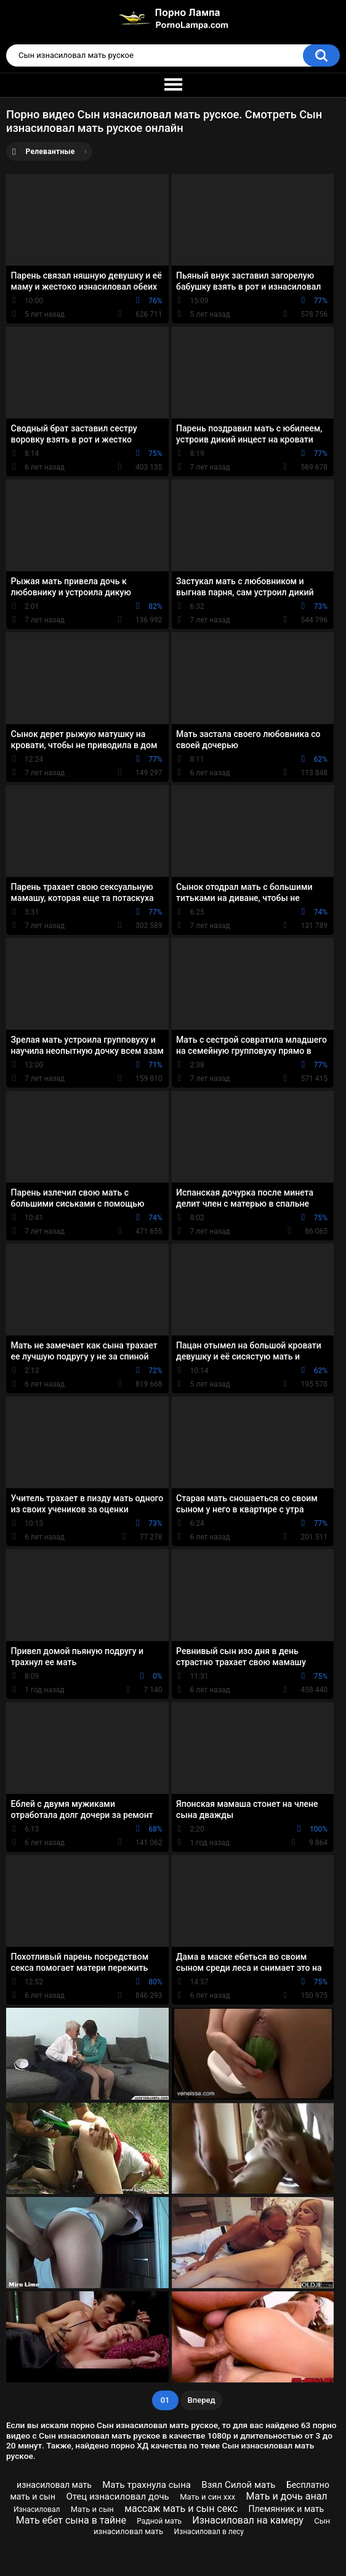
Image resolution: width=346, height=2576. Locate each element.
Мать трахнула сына (146, 2484)
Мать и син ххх (207, 2496)
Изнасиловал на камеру (248, 2520)
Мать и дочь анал (286, 2496)
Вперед (201, 2400)
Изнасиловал (37, 2509)
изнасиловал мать (54, 2485)
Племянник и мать (286, 2509)
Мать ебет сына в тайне (71, 2520)
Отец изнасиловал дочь (117, 2496)
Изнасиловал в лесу (209, 2531)
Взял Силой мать (238, 2484)
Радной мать (159, 2521)
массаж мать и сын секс (181, 2508)
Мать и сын (92, 2509)
